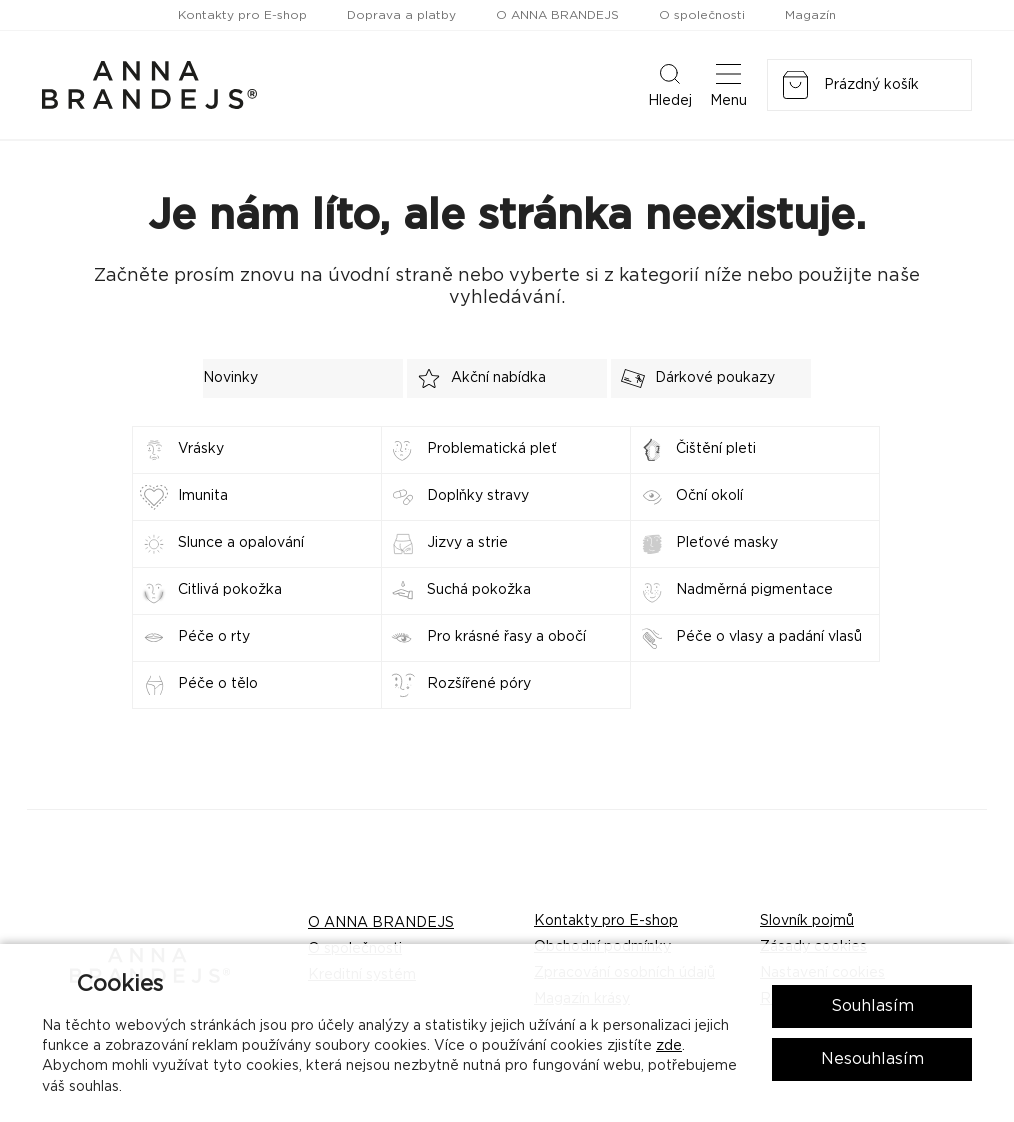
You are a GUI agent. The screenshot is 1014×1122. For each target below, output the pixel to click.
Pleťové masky (727, 543)
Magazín (810, 15)
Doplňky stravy (478, 496)
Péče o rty (214, 637)
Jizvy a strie (467, 543)
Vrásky (201, 449)
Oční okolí (709, 496)
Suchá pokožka (479, 590)
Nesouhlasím (872, 1059)
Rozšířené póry (479, 684)
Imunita (203, 496)
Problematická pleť (492, 449)
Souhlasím (872, 1006)
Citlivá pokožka (230, 590)
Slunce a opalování (241, 543)
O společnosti (702, 15)
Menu (728, 84)
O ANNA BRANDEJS (557, 15)
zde (669, 1046)
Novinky (230, 378)
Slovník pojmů (807, 921)
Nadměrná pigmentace (754, 590)
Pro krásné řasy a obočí (506, 637)
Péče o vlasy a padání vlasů (769, 637)
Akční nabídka (476, 378)
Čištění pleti (716, 449)
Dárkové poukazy (693, 378)
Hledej (670, 84)
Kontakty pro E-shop (242, 15)
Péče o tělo (218, 684)
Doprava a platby (401, 15)
